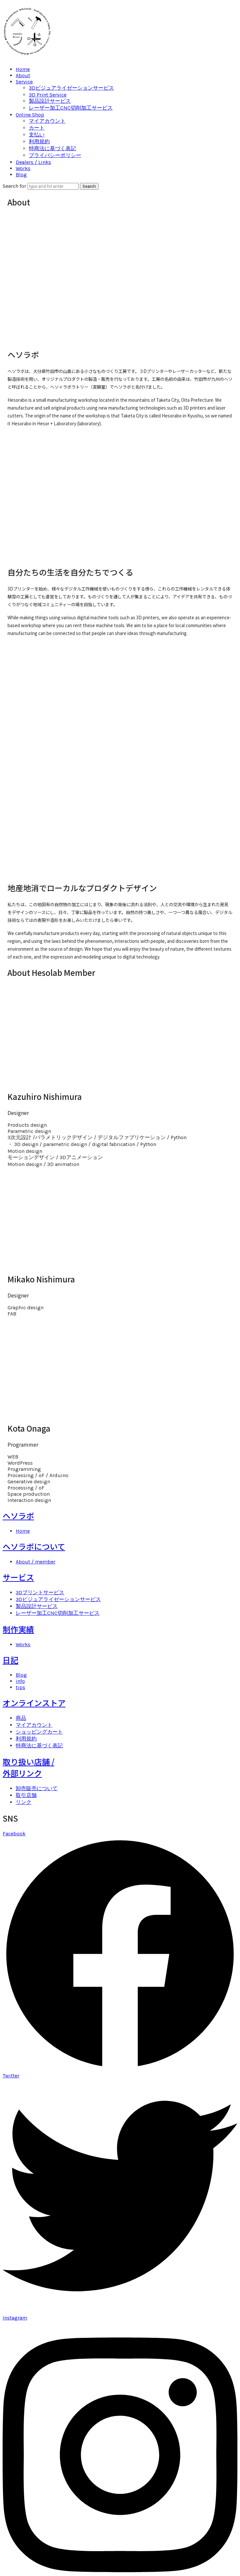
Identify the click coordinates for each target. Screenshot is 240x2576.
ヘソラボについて (34, 1546)
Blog (21, 174)
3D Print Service (47, 95)
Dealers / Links (33, 162)
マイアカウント (47, 121)
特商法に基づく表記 (52, 148)
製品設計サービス (50, 101)
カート (37, 128)
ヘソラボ (18, 1515)
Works (23, 168)
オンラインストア (34, 1702)
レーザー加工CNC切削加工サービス (71, 108)
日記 (10, 1660)
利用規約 (39, 141)
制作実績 (18, 1629)
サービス (18, 1577)
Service (24, 82)
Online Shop (30, 115)
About (23, 75)
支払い (37, 135)
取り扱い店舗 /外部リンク (28, 1767)
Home (23, 69)
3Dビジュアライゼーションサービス (71, 88)
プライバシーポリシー (55, 155)
